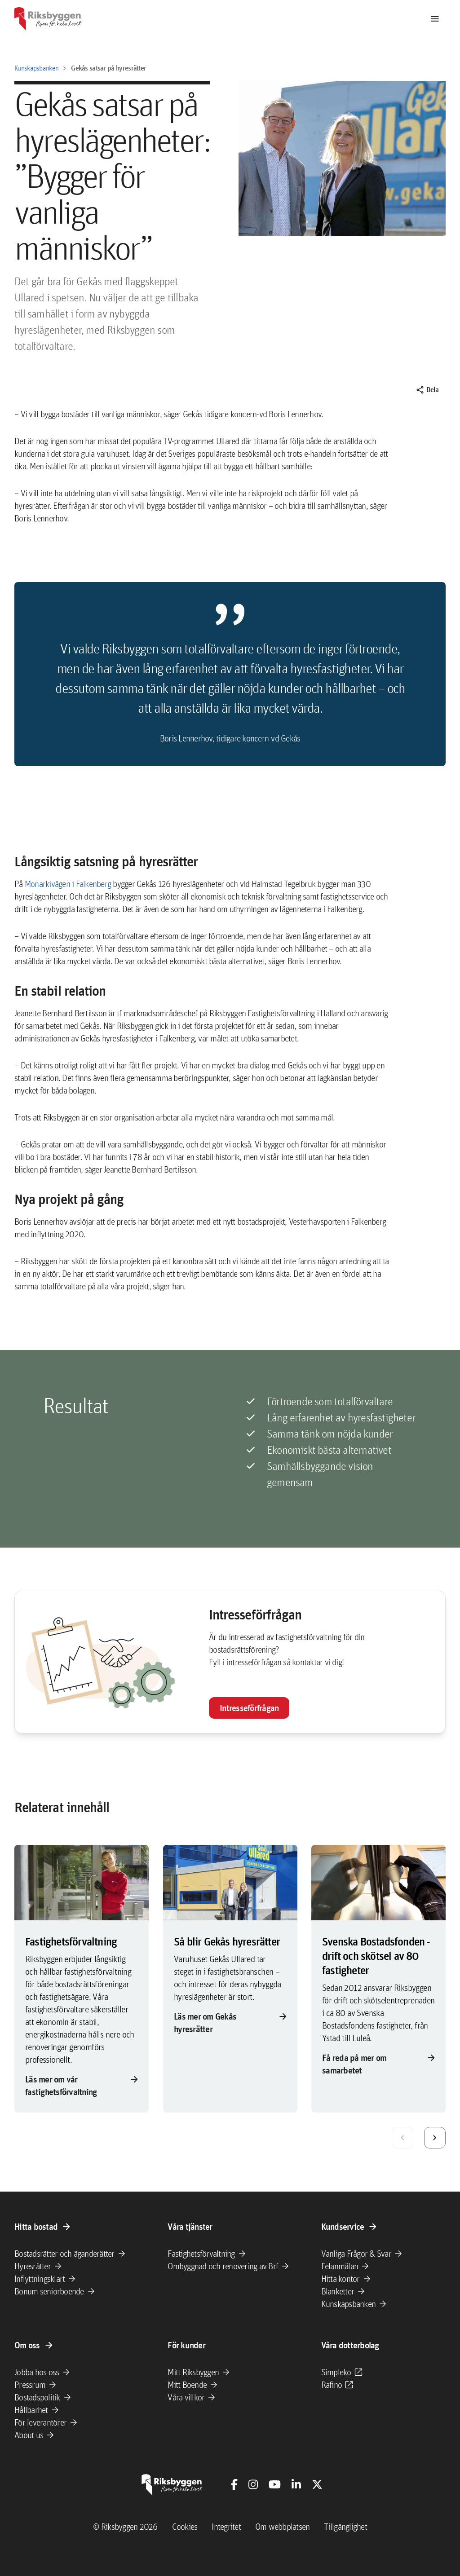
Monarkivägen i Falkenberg (68, 883)
